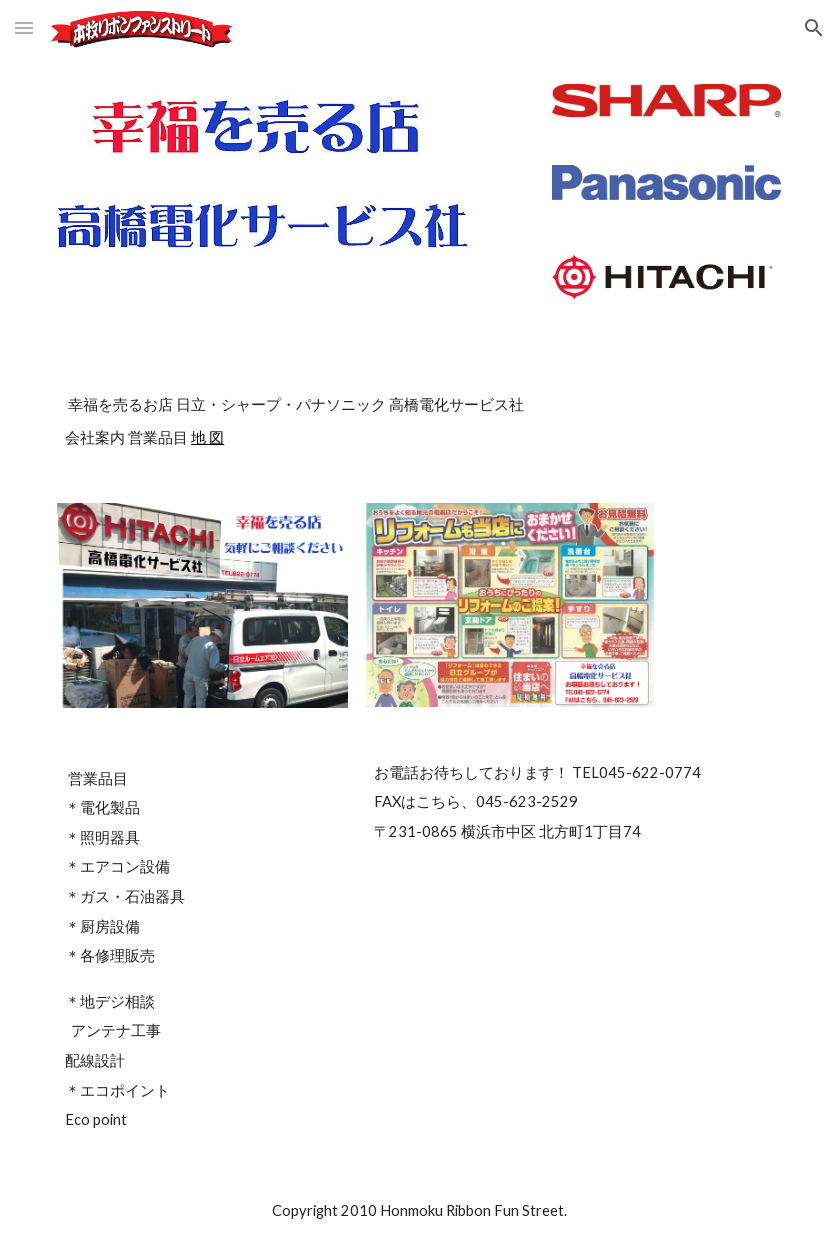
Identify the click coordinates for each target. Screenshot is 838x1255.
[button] (24, 27)
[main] (418, 420)
